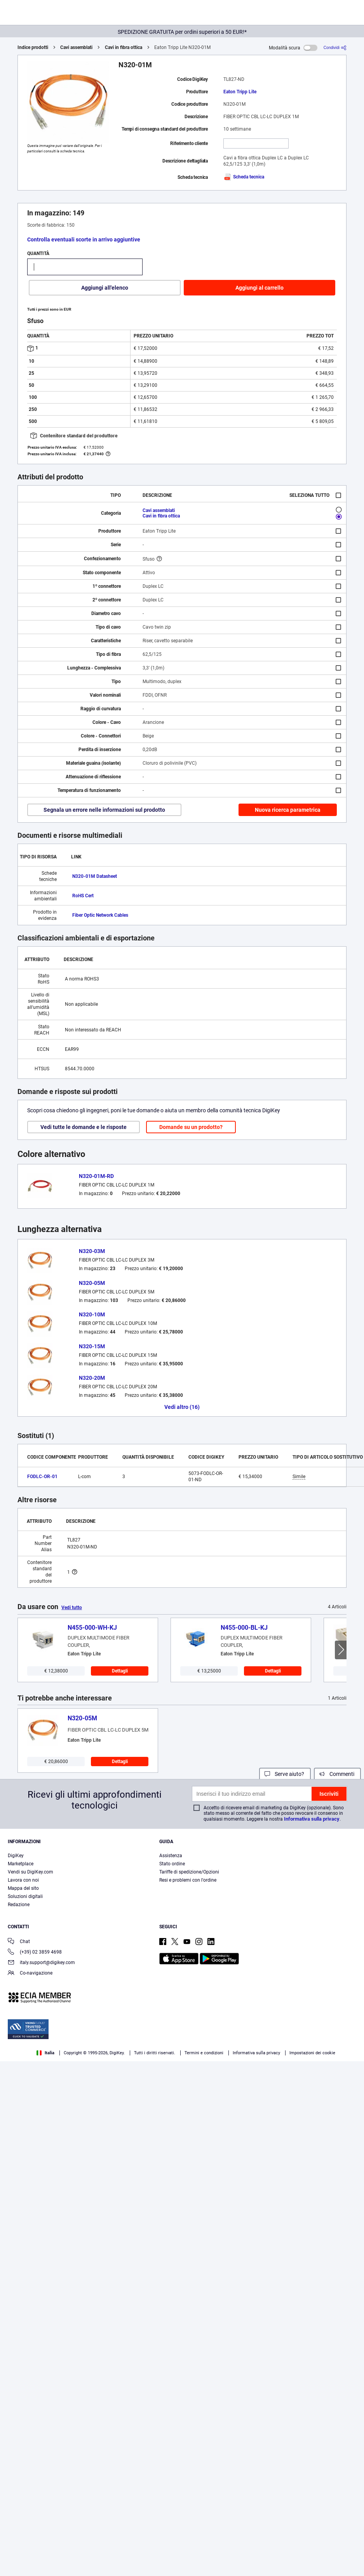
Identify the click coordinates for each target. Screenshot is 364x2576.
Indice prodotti (32, 47)
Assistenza (170, 1855)
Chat (19, 1942)
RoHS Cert (83, 895)
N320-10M (92, 1314)
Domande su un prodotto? (191, 1127)
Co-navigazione (30, 1973)
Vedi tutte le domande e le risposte (83, 1127)
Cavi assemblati (76, 47)
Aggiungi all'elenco (104, 288)
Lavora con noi (23, 1880)
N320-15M (92, 1346)
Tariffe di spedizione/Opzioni (189, 1872)
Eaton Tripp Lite (239, 91)
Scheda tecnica (243, 177)
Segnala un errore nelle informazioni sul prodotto (104, 810)
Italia (45, 2052)
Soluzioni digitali (25, 1896)
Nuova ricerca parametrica (287, 810)
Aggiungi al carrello (259, 288)
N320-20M (92, 1378)
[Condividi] (335, 48)
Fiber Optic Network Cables (100, 915)
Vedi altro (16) (182, 1407)
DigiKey (16, 1855)
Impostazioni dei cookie (312, 2052)
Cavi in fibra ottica (123, 47)
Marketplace (20, 1863)
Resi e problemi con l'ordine (187, 1880)
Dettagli (120, 1671)
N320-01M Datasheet (94, 876)
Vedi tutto (71, 1607)
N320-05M (92, 1283)
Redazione (19, 1904)
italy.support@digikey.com (41, 1963)
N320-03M (92, 1251)
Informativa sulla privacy (312, 1819)
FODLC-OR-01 (42, 1476)
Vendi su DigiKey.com (30, 1872)
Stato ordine (172, 1863)
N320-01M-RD (96, 1176)
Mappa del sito (23, 1888)
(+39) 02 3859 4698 (35, 1952)
